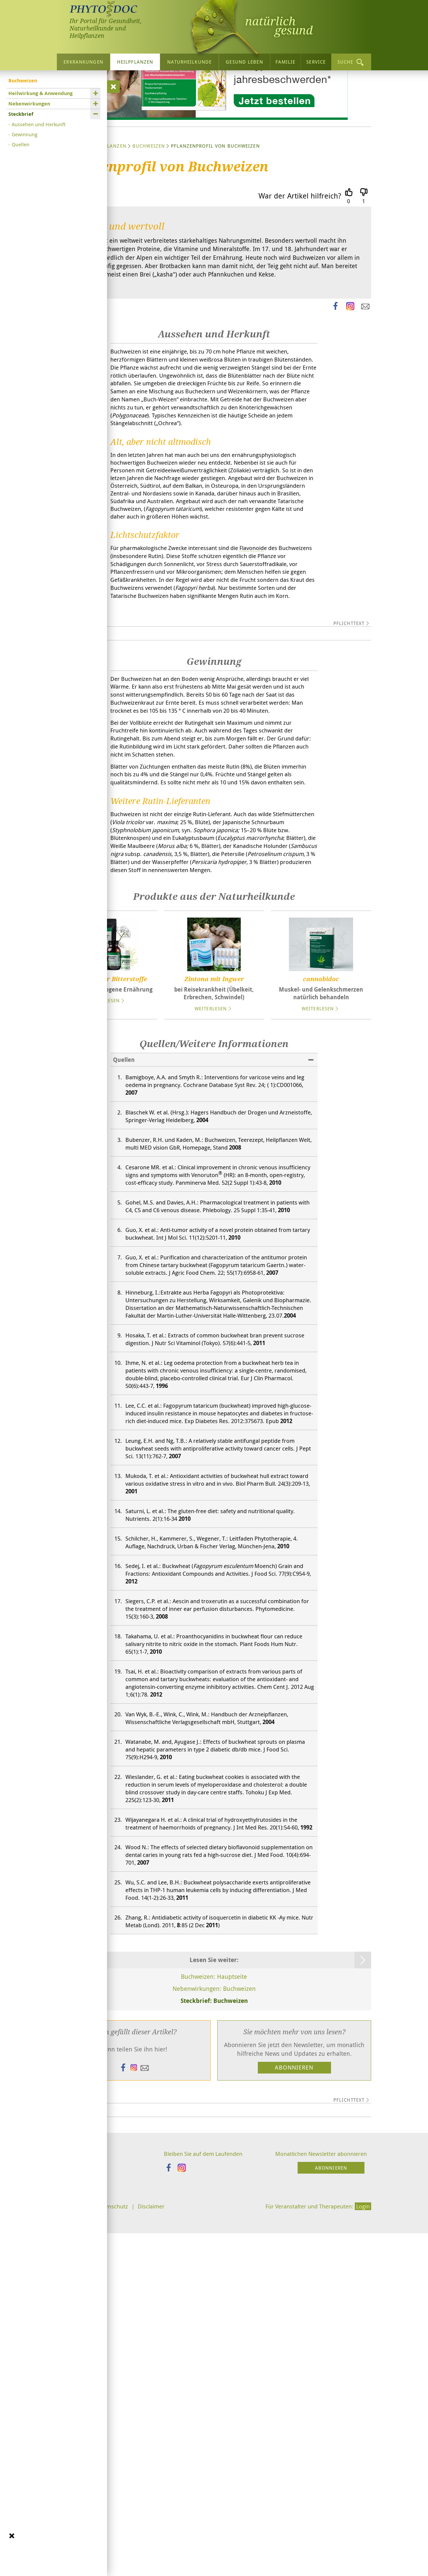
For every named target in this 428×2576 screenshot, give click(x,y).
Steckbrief (20, 114)
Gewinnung (24, 134)
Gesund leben (244, 62)
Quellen (20, 144)
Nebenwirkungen (29, 103)
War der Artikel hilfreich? (299, 259)
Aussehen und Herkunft (39, 124)
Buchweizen (148, 209)
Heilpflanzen (135, 62)
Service (316, 62)
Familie (286, 62)
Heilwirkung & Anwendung (40, 93)
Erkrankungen (83, 62)
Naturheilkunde (189, 62)
